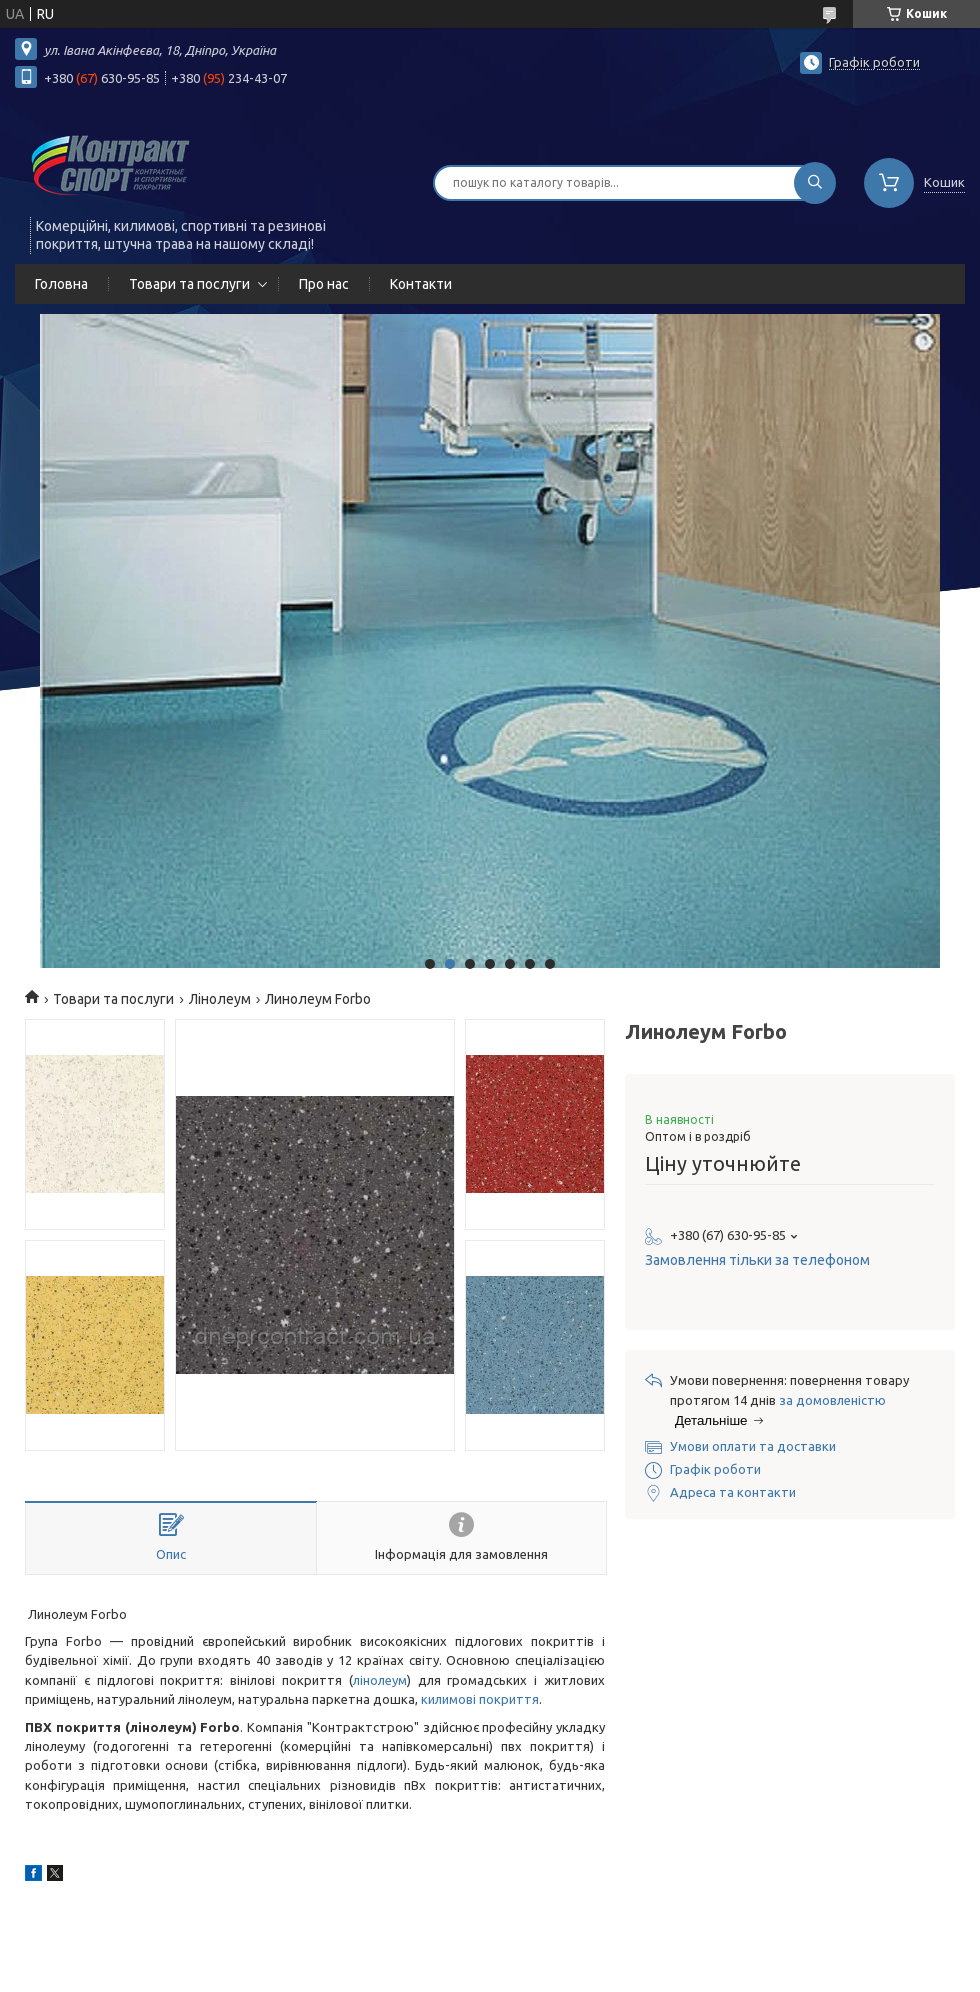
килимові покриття (480, 1699)
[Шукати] (815, 183)
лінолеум (380, 1680)
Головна (61, 284)
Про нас (324, 284)
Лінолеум (220, 999)
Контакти (421, 284)
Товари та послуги (189, 284)
